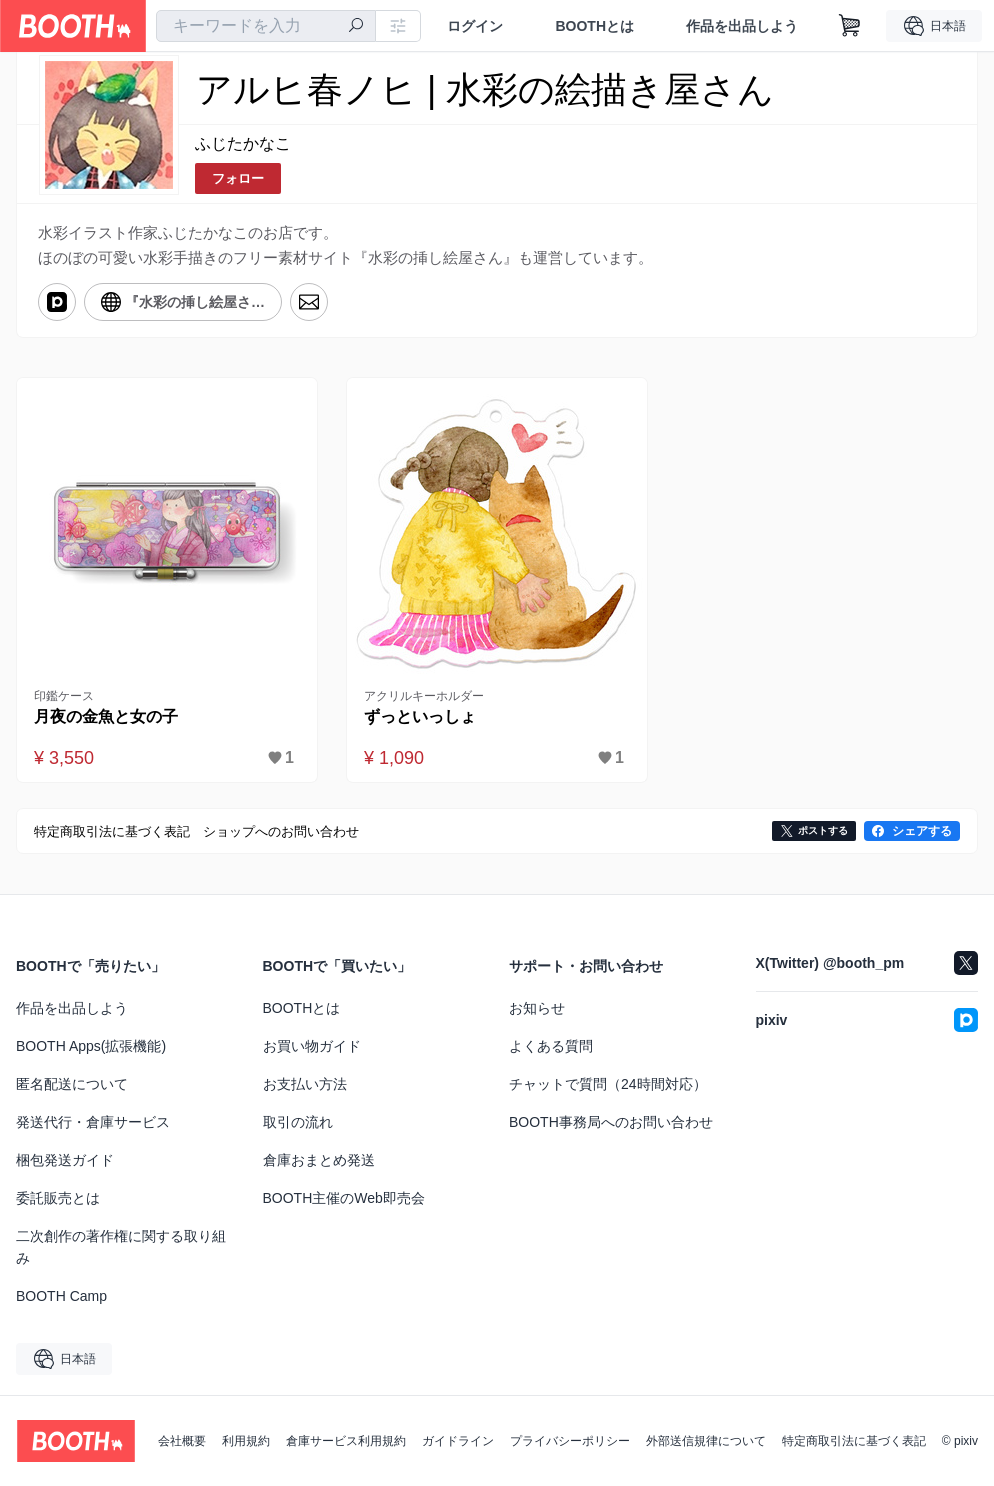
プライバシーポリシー (570, 1441)
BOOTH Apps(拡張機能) (91, 1046)
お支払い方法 (305, 1084)
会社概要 (182, 1441)
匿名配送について (72, 1084)
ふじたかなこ (243, 143)
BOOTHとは (594, 26)
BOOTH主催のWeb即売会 (344, 1198)
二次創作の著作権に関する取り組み (121, 1247)
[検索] (356, 27)
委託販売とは (58, 1198)
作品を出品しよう (742, 26)
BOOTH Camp (61, 1296)
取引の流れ (298, 1122)
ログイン (475, 26)
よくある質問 (551, 1046)
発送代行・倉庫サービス (93, 1122)
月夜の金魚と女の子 (106, 716)
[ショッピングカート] (850, 26)
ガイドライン (458, 1441)
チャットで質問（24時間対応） (608, 1084)
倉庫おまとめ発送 (319, 1160)
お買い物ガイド (312, 1046)
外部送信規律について (706, 1441)
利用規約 (246, 1441)
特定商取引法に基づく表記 (854, 1441)
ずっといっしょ (420, 716)
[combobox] (266, 26)
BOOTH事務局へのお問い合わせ (611, 1122)
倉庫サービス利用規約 (346, 1441)
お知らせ (537, 1008)
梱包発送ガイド (65, 1160)
